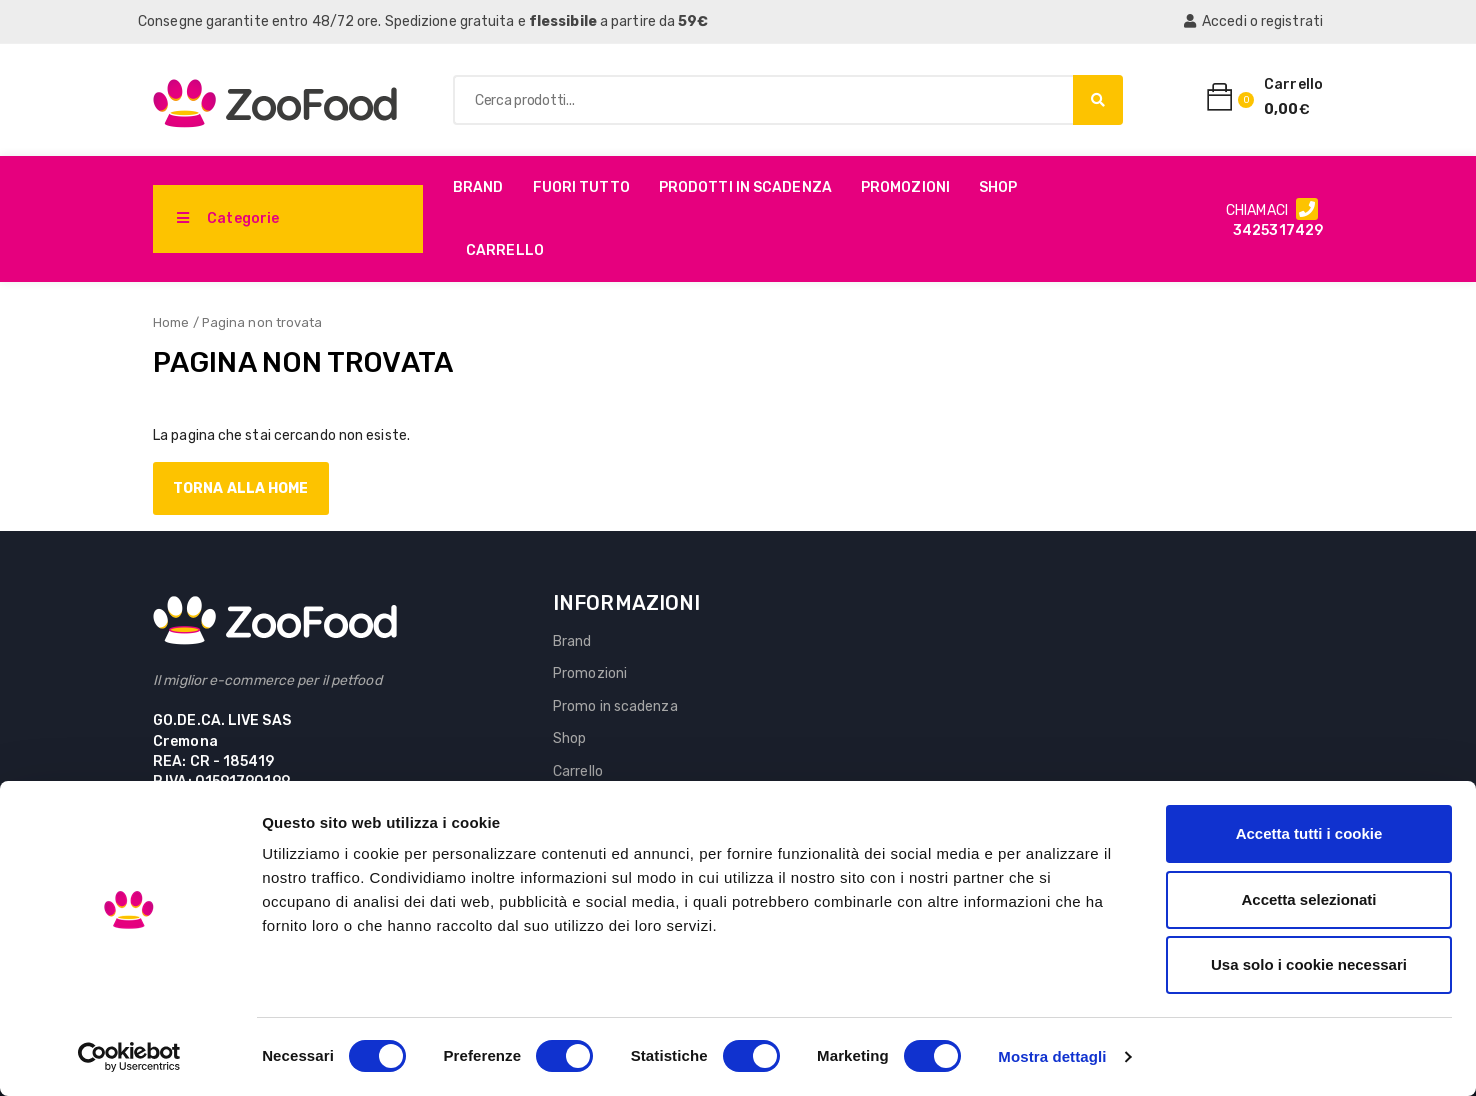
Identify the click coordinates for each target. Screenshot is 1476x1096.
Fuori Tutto (581, 187)
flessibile (563, 21)
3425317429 (1278, 230)
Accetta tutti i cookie (1309, 833)
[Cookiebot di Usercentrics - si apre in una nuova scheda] (129, 1057)
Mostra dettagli (1052, 1056)
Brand (478, 187)
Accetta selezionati (1308, 899)
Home (171, 322)
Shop (998, 187)
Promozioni (905, 187)
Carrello (505, 250)
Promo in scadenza (615, 706)
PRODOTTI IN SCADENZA (745, 187)
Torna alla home (241, 488)
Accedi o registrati (1253, 21)
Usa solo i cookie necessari (1309, 964)
